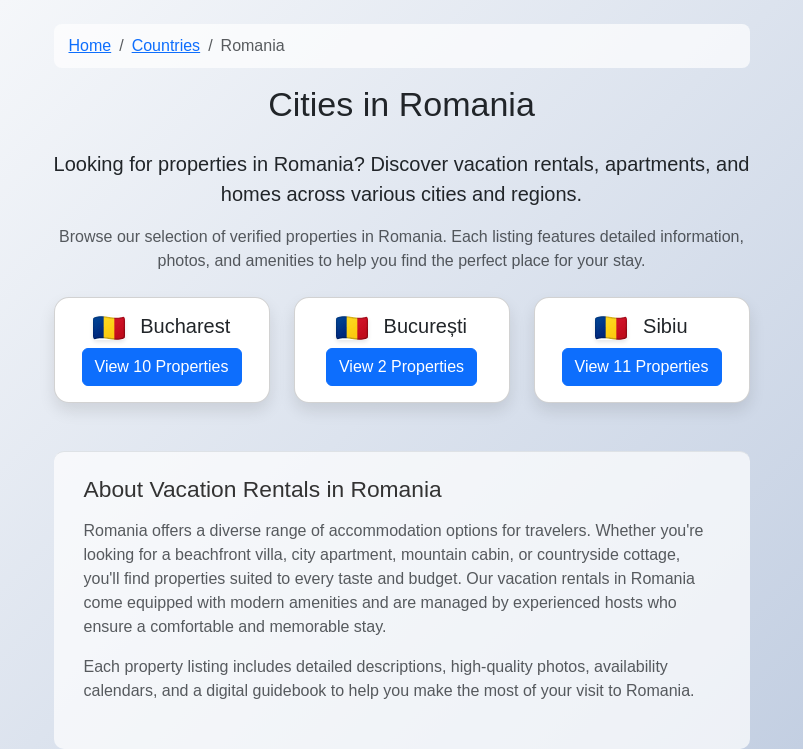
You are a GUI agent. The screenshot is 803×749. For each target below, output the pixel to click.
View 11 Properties (642, 366)
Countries (166, 45)
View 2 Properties (401, 366)
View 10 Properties (162, 366)
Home (90, 45)
